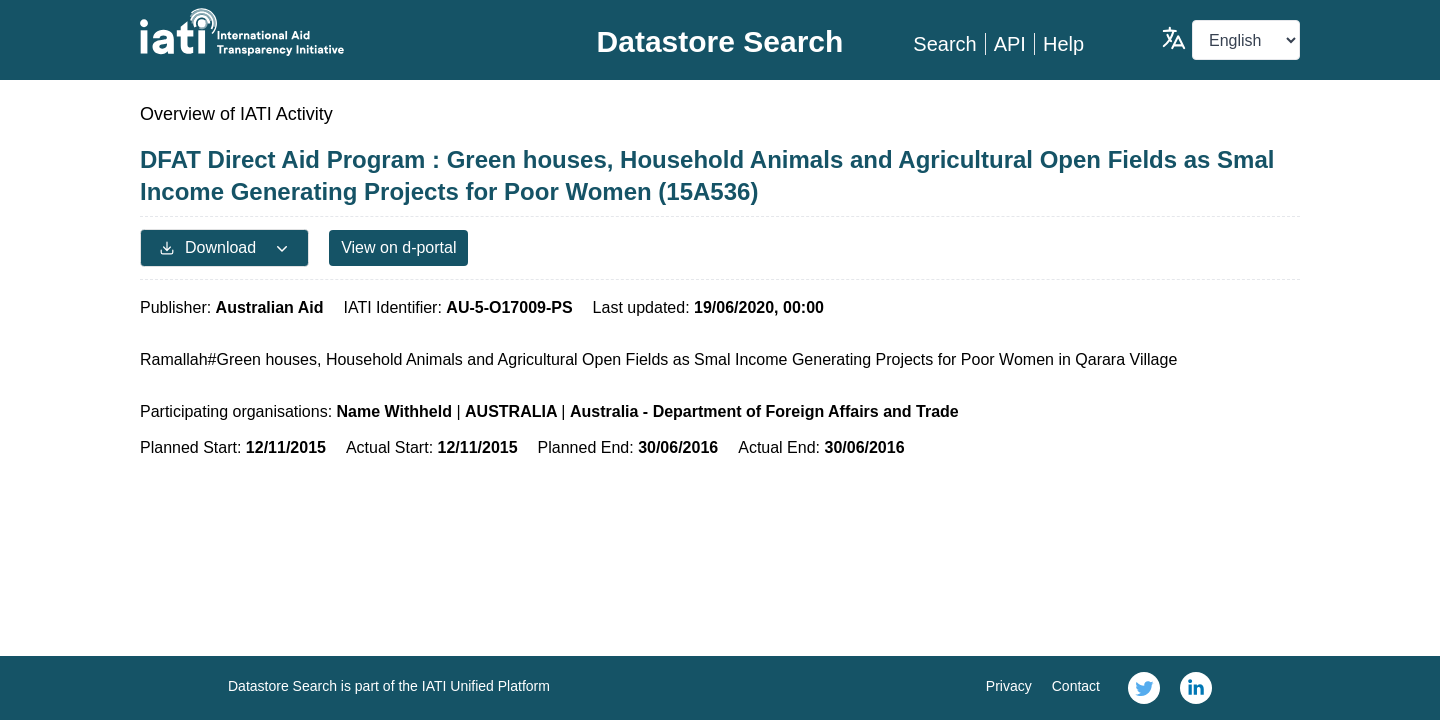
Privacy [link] (1009, 686)
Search (944, 44)
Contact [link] (1076, 686)
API (1010, 44)
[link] (1144, 688)
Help (1063, 44)
